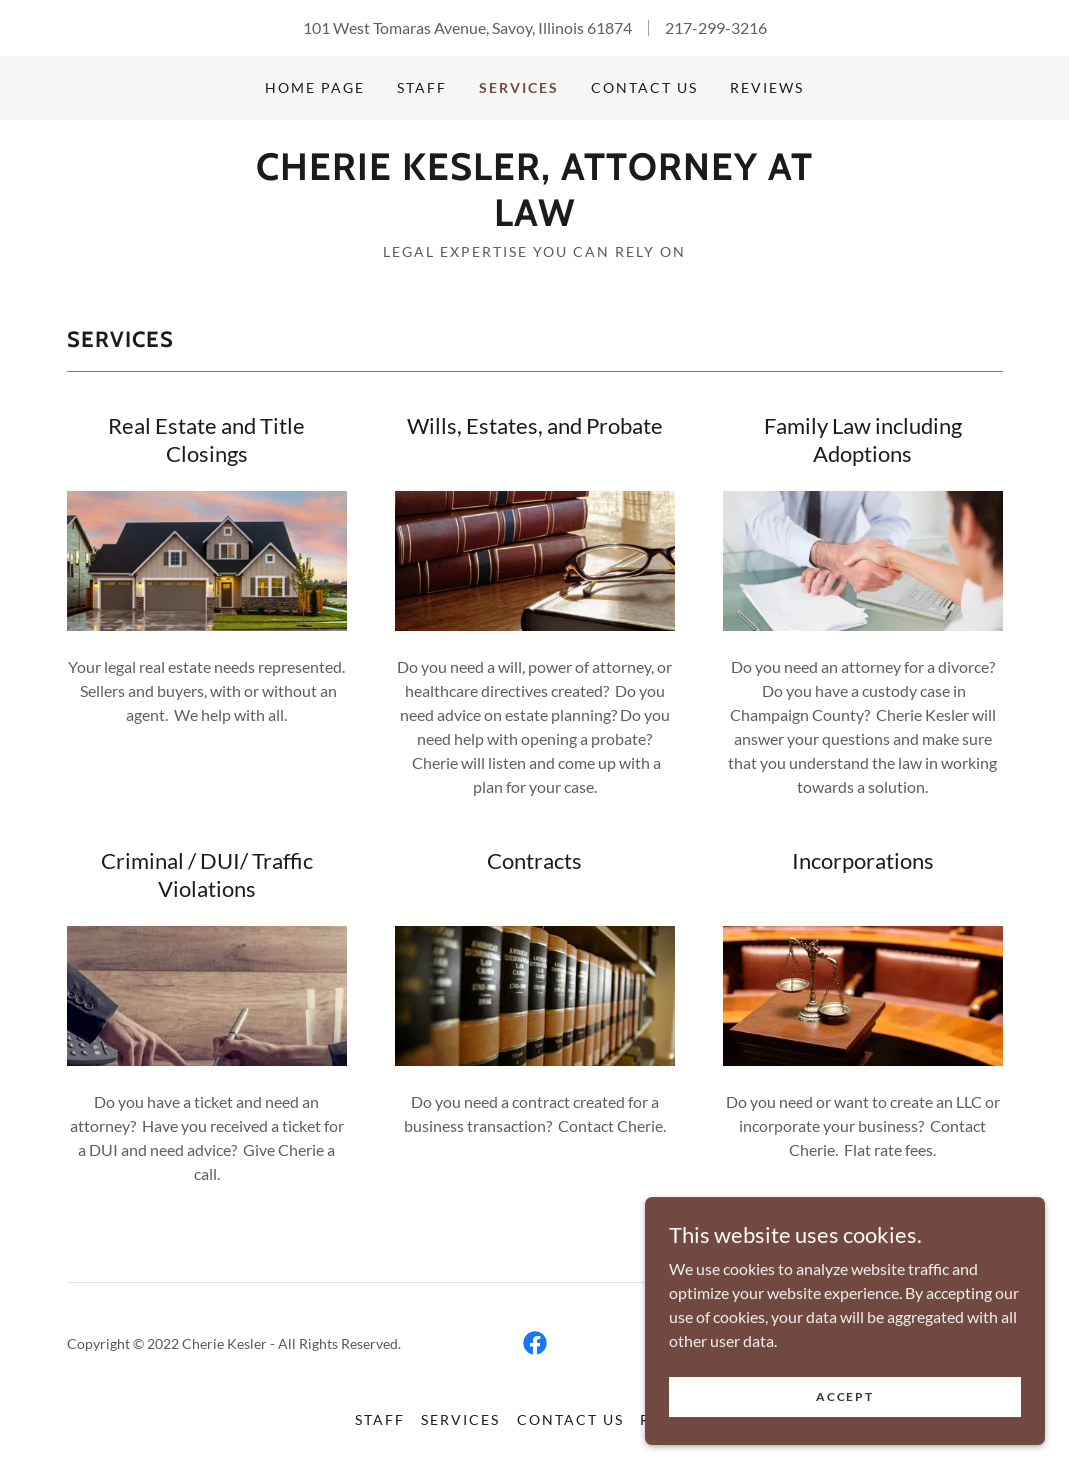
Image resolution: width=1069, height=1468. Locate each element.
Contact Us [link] (644, 87)
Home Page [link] (315, 87)
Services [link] (519, 87)
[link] (535, 219)
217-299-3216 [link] (716, 27)
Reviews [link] (767, 87)
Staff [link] (422, 87)
